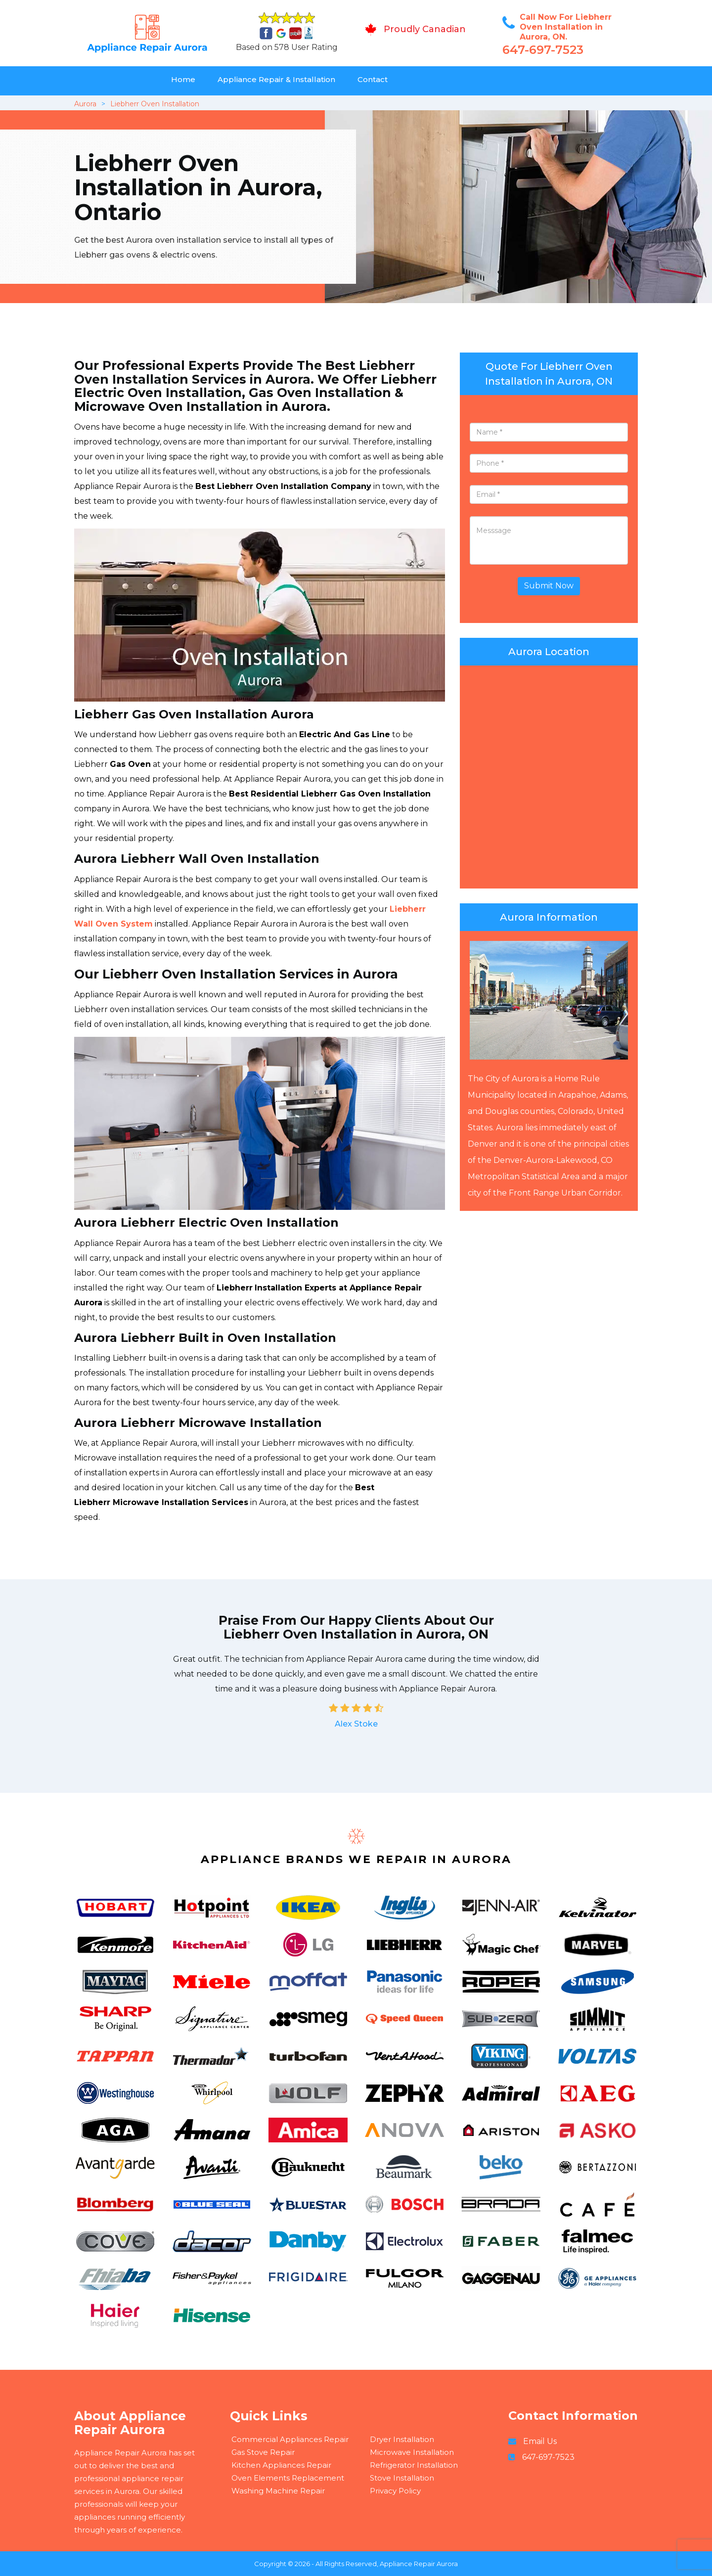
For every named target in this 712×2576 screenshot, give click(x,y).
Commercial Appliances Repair (290, 2439)
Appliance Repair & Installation (276, 79)
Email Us (540, 2441)
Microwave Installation (412, 2452)
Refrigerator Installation (414, 2465)
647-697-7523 (542, 50)
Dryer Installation (402, 2439)
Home (183, 79)
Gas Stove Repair (263, 2452)
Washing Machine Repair (278, 2490)
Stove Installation (402, 2478)
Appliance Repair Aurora (419, 2564)
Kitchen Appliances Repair (281, 2465)
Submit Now (549, 585)
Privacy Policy (395, 2490)
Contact (372, 79)
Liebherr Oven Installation (154, 103)
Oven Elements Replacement (287, 2478)
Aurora (85, 103)
